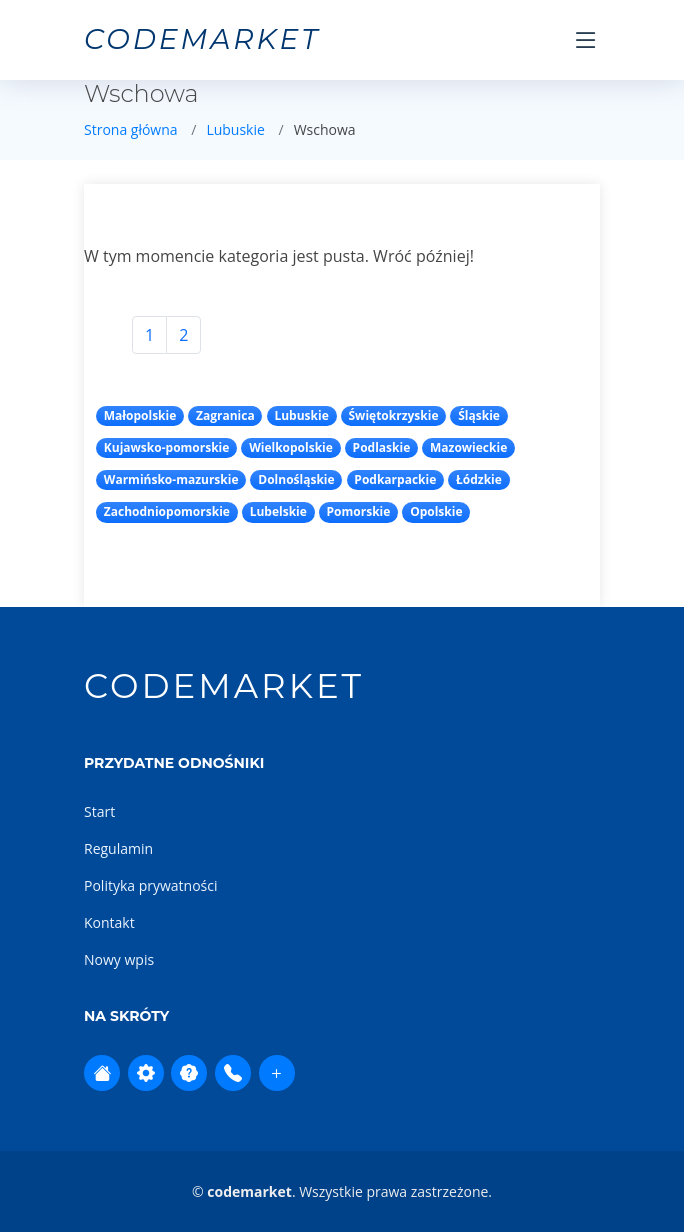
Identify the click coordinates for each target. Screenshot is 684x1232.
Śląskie (479, 415)
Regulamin (118, 848)
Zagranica (225, 415)
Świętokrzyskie (394, 415)
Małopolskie (140, 415)
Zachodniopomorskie (167, 511)
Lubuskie (235, 129)
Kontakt (109, 922)
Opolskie (436, 511)
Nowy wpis (119, 959)
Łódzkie (479, 479)
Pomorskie (359, 511)
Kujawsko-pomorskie (167, 447)
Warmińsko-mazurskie (171, 479)
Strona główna (131, 129)
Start (99, 811)
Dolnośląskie (296, 479)
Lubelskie (278, 511)
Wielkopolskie (291, 447)
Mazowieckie (468, 447)
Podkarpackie (395, 479)
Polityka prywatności (151, 885)
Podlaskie (382, 447)
